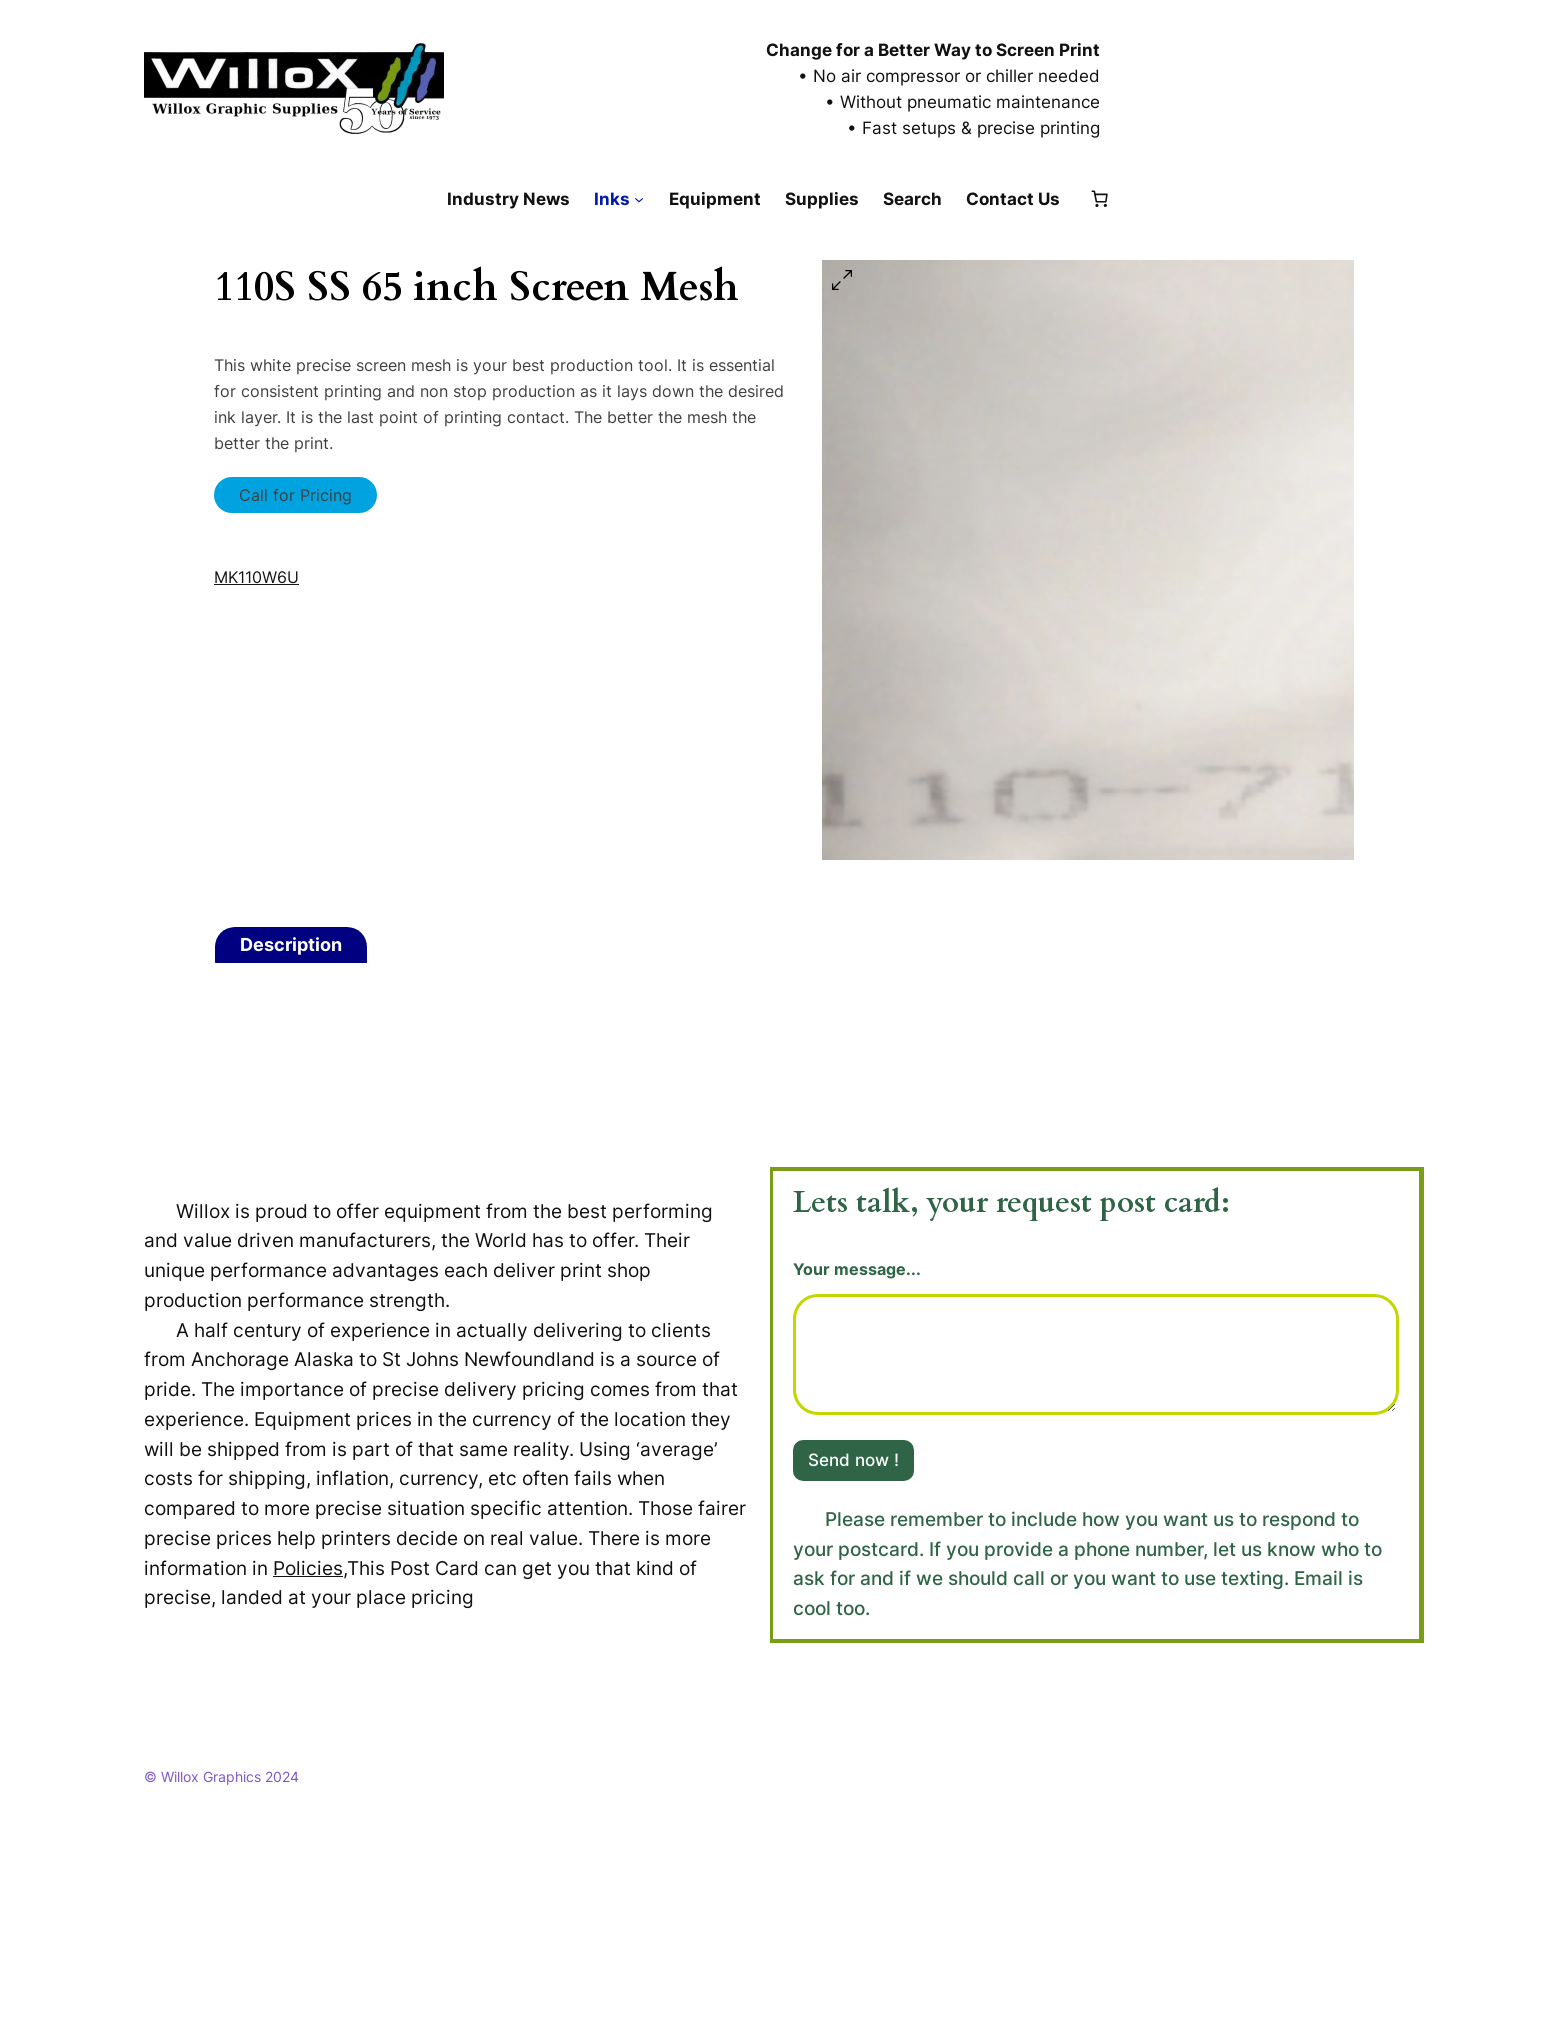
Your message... (857, 1269)
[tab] (291, 945)
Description (291, 944)
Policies (308, 1568)
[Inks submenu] (639, 199)
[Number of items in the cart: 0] (1100, 199)
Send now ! (853, 1460)
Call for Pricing (295, 495)
